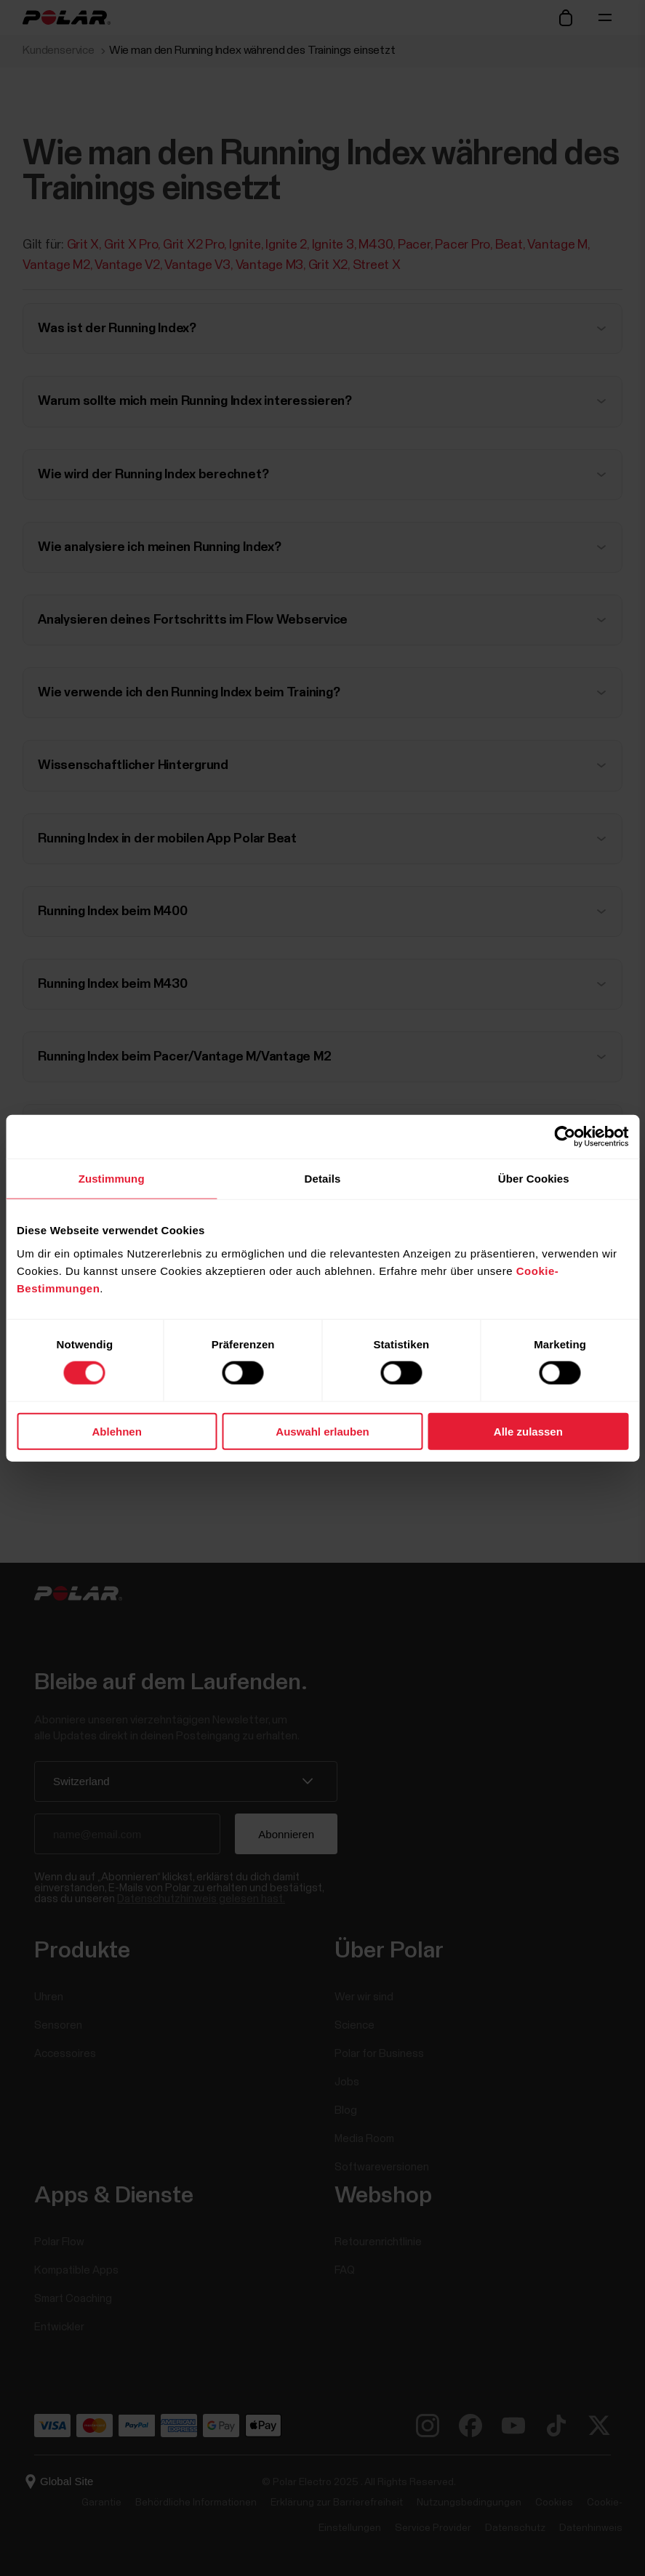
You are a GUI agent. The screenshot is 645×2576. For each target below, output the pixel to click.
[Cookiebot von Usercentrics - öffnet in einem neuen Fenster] (564, 1137)
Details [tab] (323, 1178)
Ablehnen (117, 1431)
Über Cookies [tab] (533, 1178)
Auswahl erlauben (322, 1431)
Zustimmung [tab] (112, 1178)
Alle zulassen (528, 1431)
